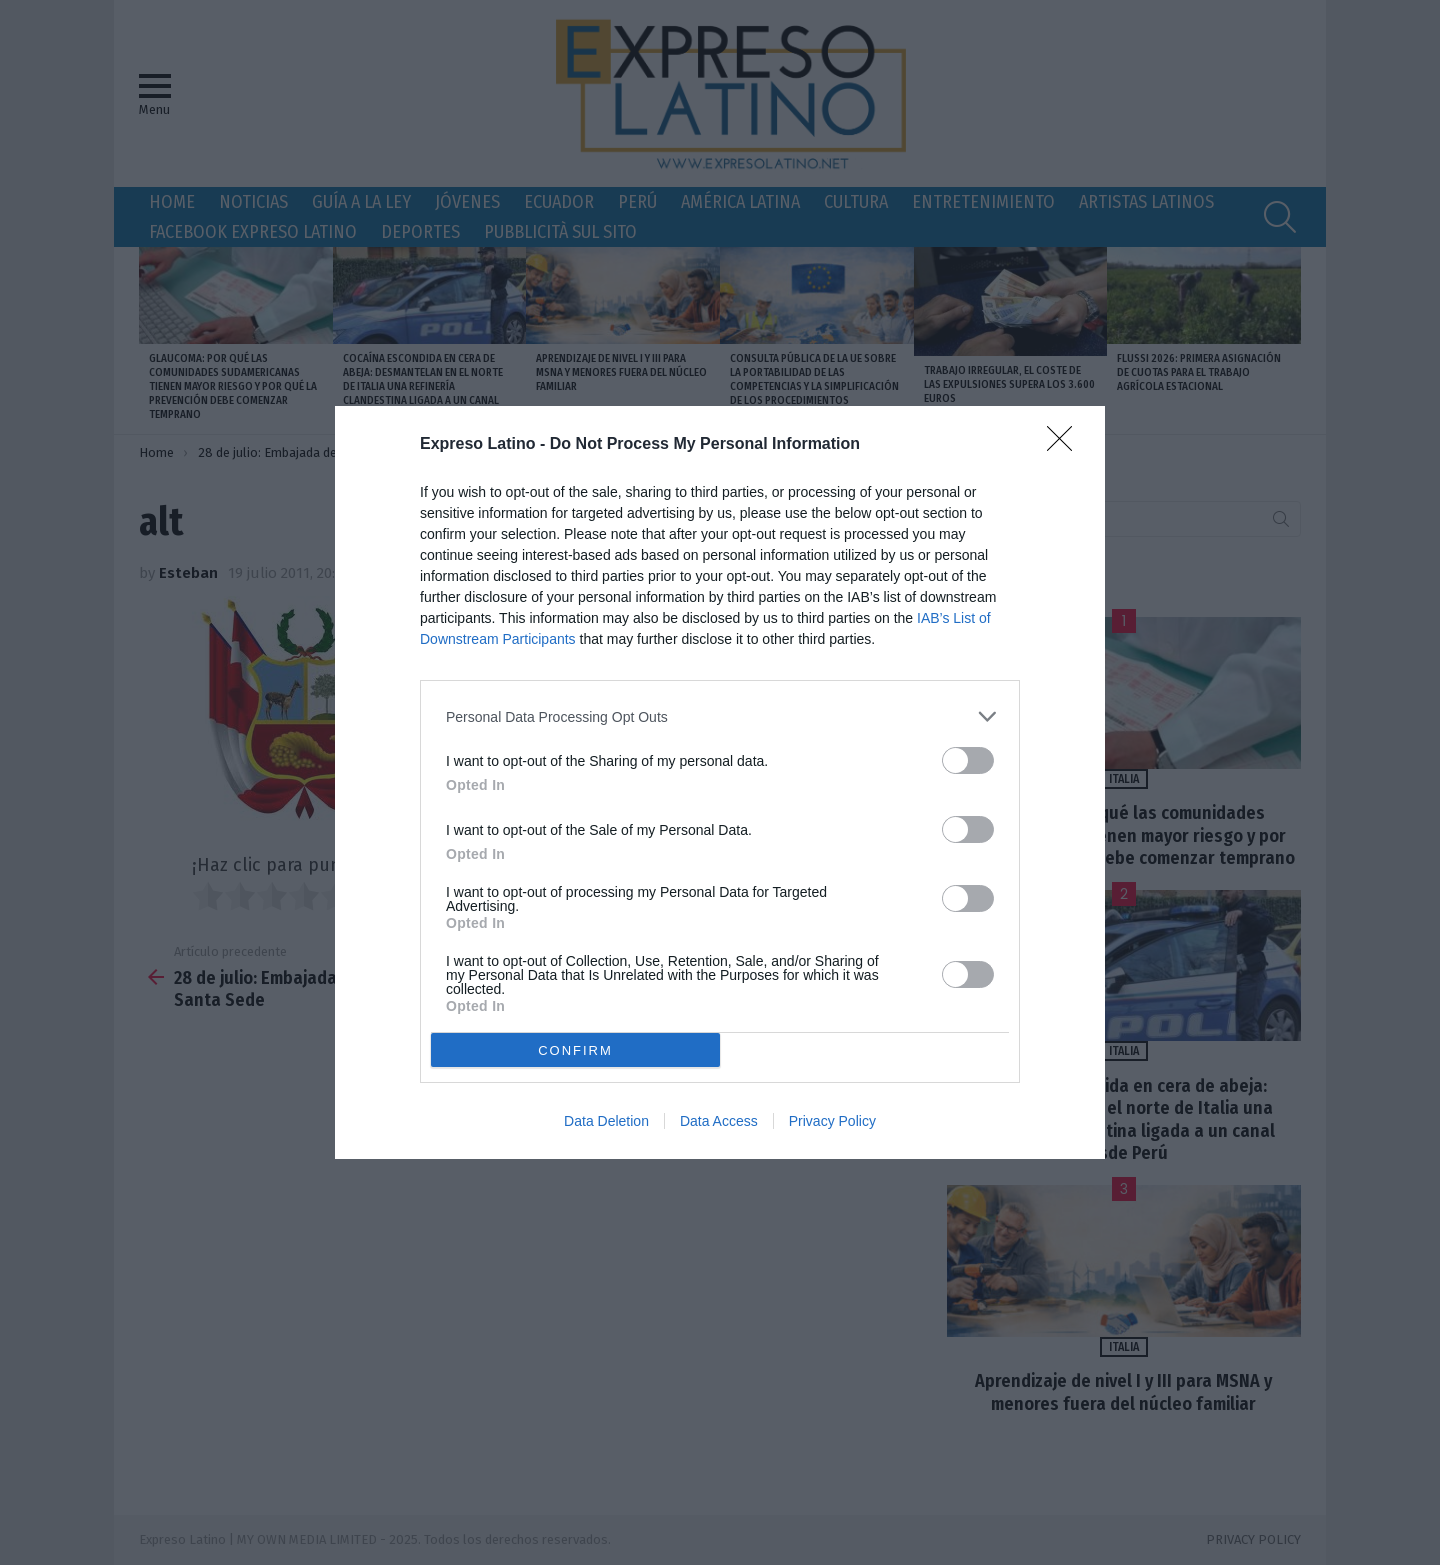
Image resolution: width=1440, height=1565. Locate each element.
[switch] (968, 760)
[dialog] (720, 782)
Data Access (719, 1121)
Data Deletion (606, 1121)
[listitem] (720, 716)
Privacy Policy (832, 1121)
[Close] (1066, 445)
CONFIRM (575, 1050)
